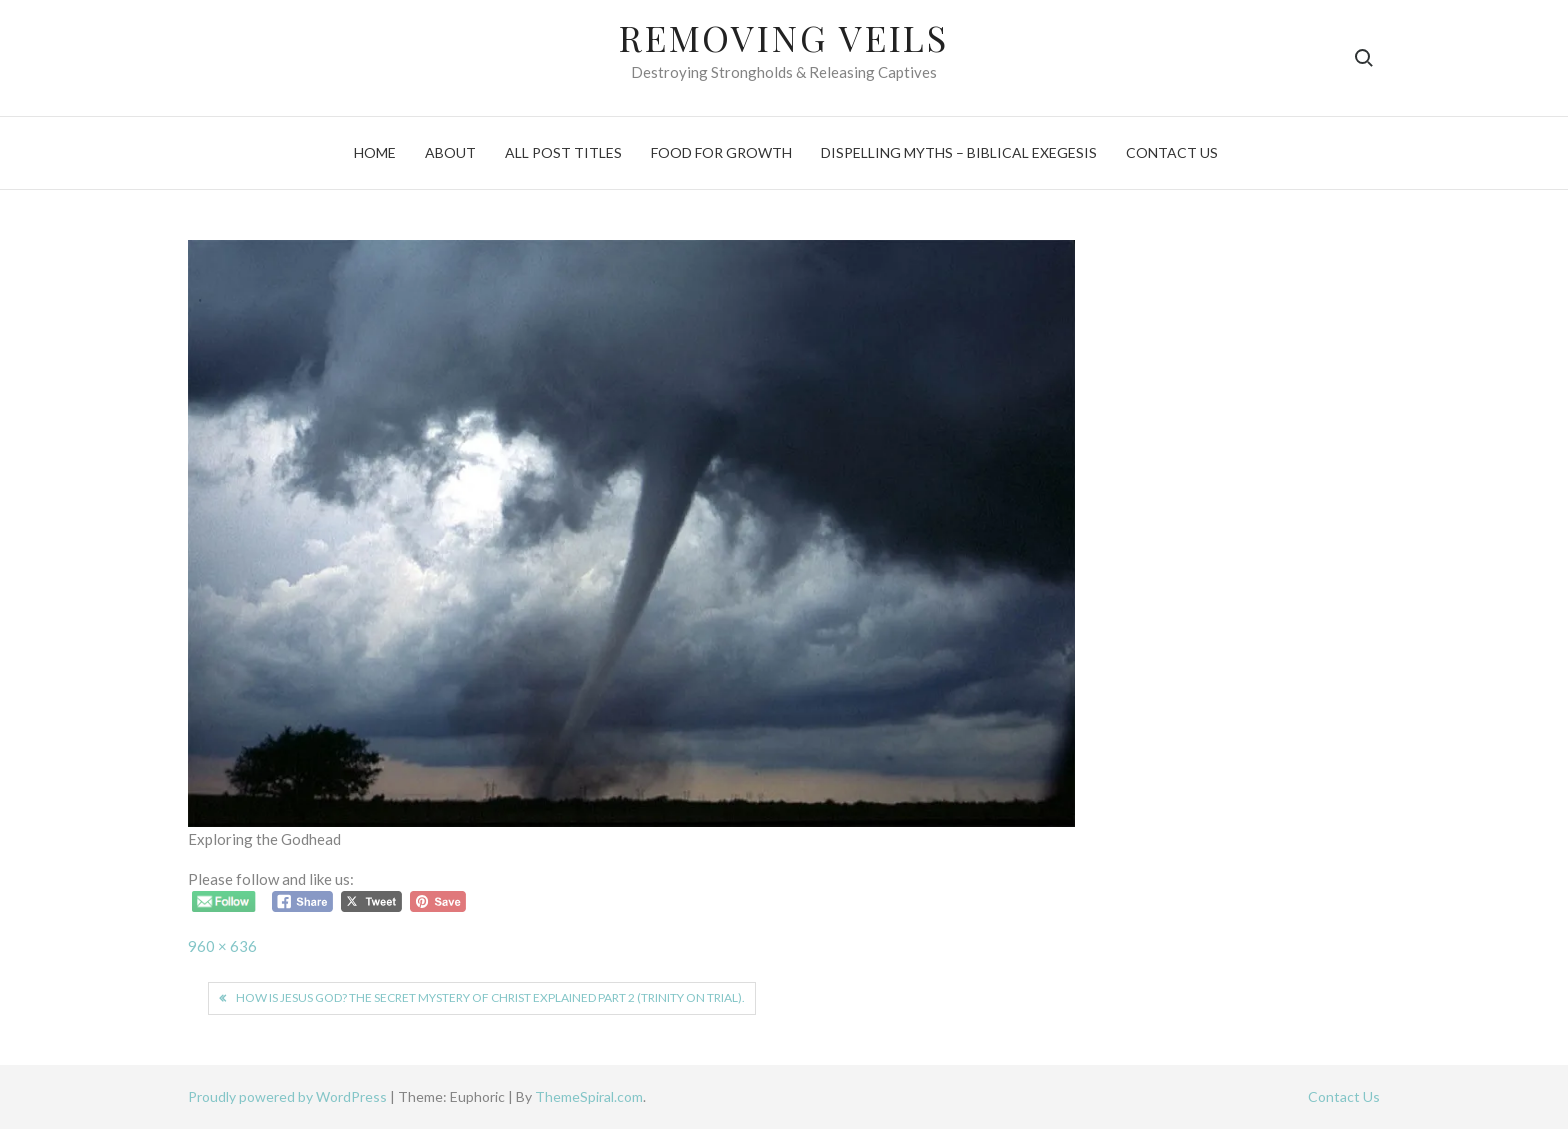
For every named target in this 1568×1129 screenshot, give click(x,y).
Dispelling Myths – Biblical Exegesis (959, 152)
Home (375, 152)
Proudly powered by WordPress (289, 1096)
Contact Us (1172, 152)
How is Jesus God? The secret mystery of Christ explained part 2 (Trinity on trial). (490, 997)
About (450, 152)
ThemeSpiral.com (589, 1096)
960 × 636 (222, 946)
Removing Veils (784, 37)
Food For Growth (721, 152)
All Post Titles (563, 152)
